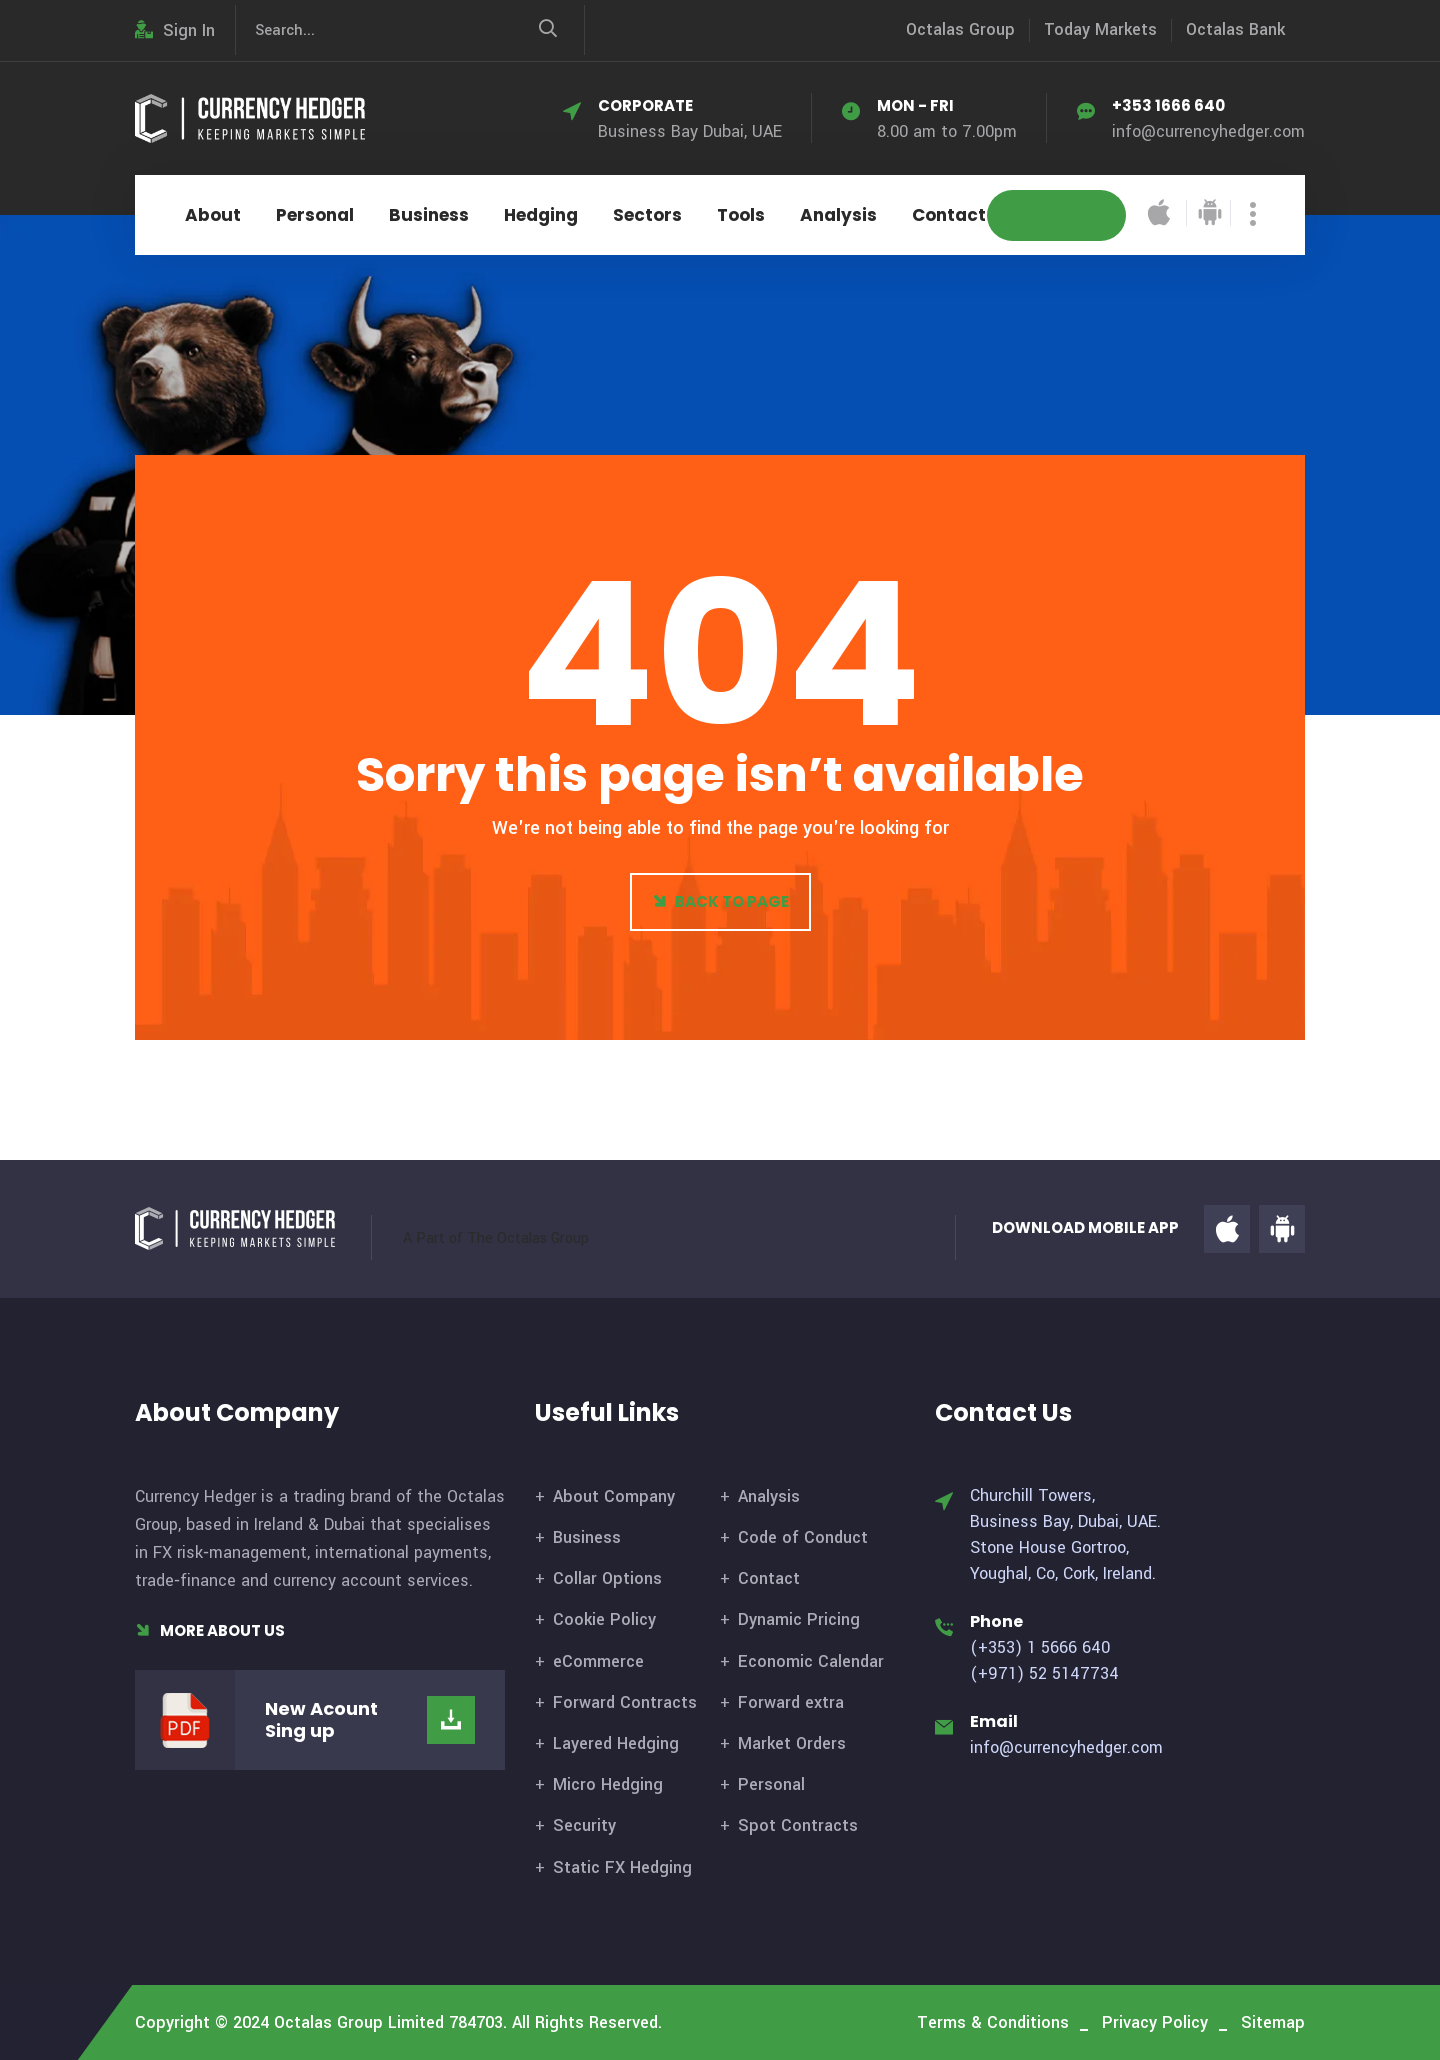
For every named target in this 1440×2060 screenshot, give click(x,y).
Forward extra (791, 1702)
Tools (741, 215)
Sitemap (1273, 2022)
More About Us (210, 1630)
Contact (949, 215)
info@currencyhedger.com (1208, 131)
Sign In (175, 30)
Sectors (647, 215)
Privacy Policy (1155, 2022)
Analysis (838, 215)
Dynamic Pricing (799, 1619)
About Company (614, 1496)
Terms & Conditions (993, 2022)
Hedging (541, 215)
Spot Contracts (798, 1825)
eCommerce (598, 1661)
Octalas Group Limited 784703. (390, 2022)
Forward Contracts (625, 1702)
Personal (315, 215)
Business (429, 215)
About (213, 215)
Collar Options (607, 1578)
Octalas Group (960, 29)
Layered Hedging (616, 1743)
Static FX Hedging (622, 1867)
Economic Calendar (811, 1661)
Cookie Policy (604, 1619)
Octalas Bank (1235, 29)
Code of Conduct (803, 1537)
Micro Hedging (608, 1784)
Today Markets (1100, 29)
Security (584, 1825)
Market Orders (792, 1743)
